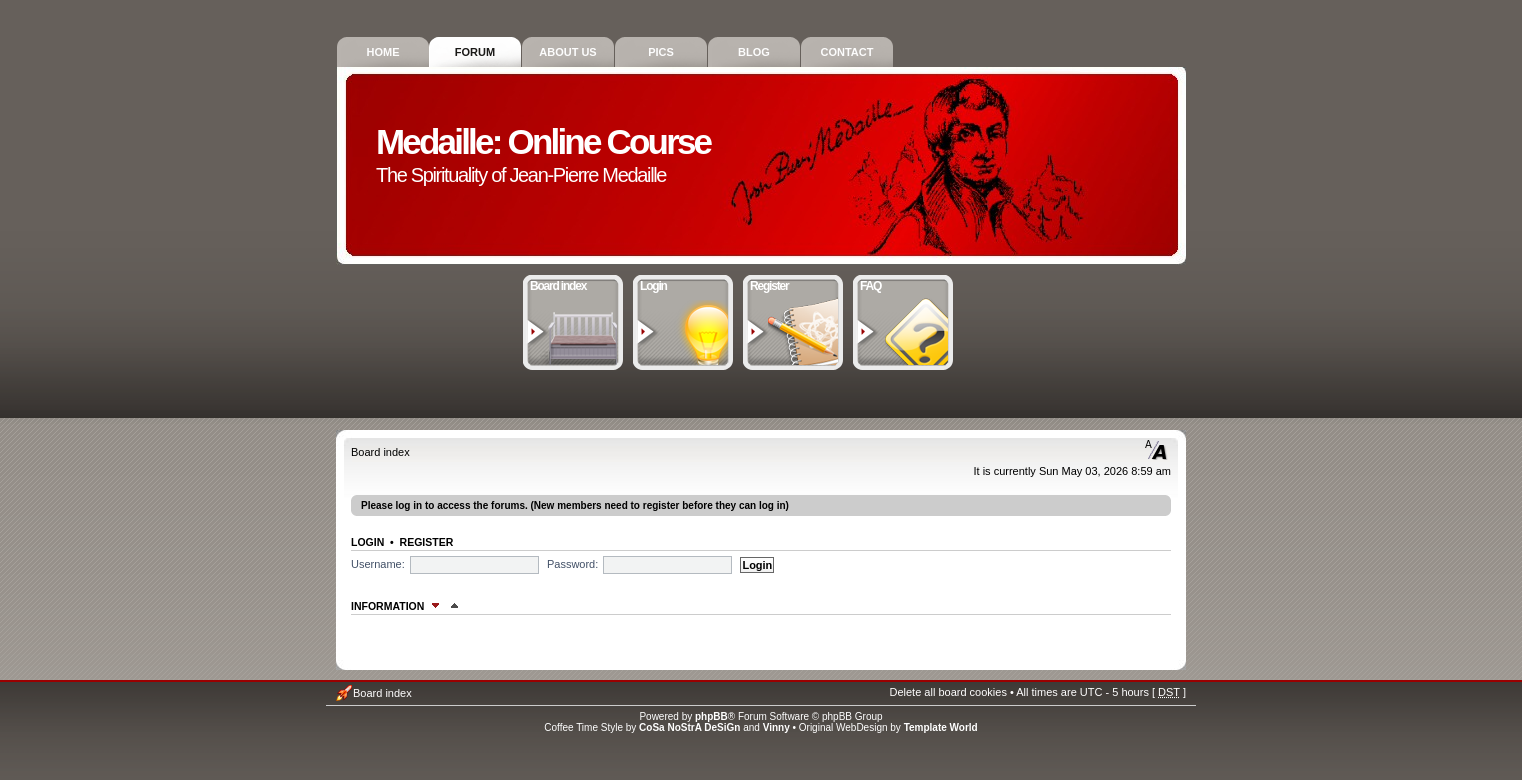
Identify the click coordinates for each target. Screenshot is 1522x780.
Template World (941, 727)
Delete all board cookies (947, 692)
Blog (754, 52)
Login (683, 284)
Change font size (1156, 450)
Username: (378, 564)
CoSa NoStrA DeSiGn (689, 727)
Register (793, 284)
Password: (572, 564)
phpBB (711, 716)
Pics (661, 52)
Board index (573, 284)
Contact (847, 52)
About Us (567, 52)
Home (383, 52)
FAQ (903, 284)
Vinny (776, 727)
